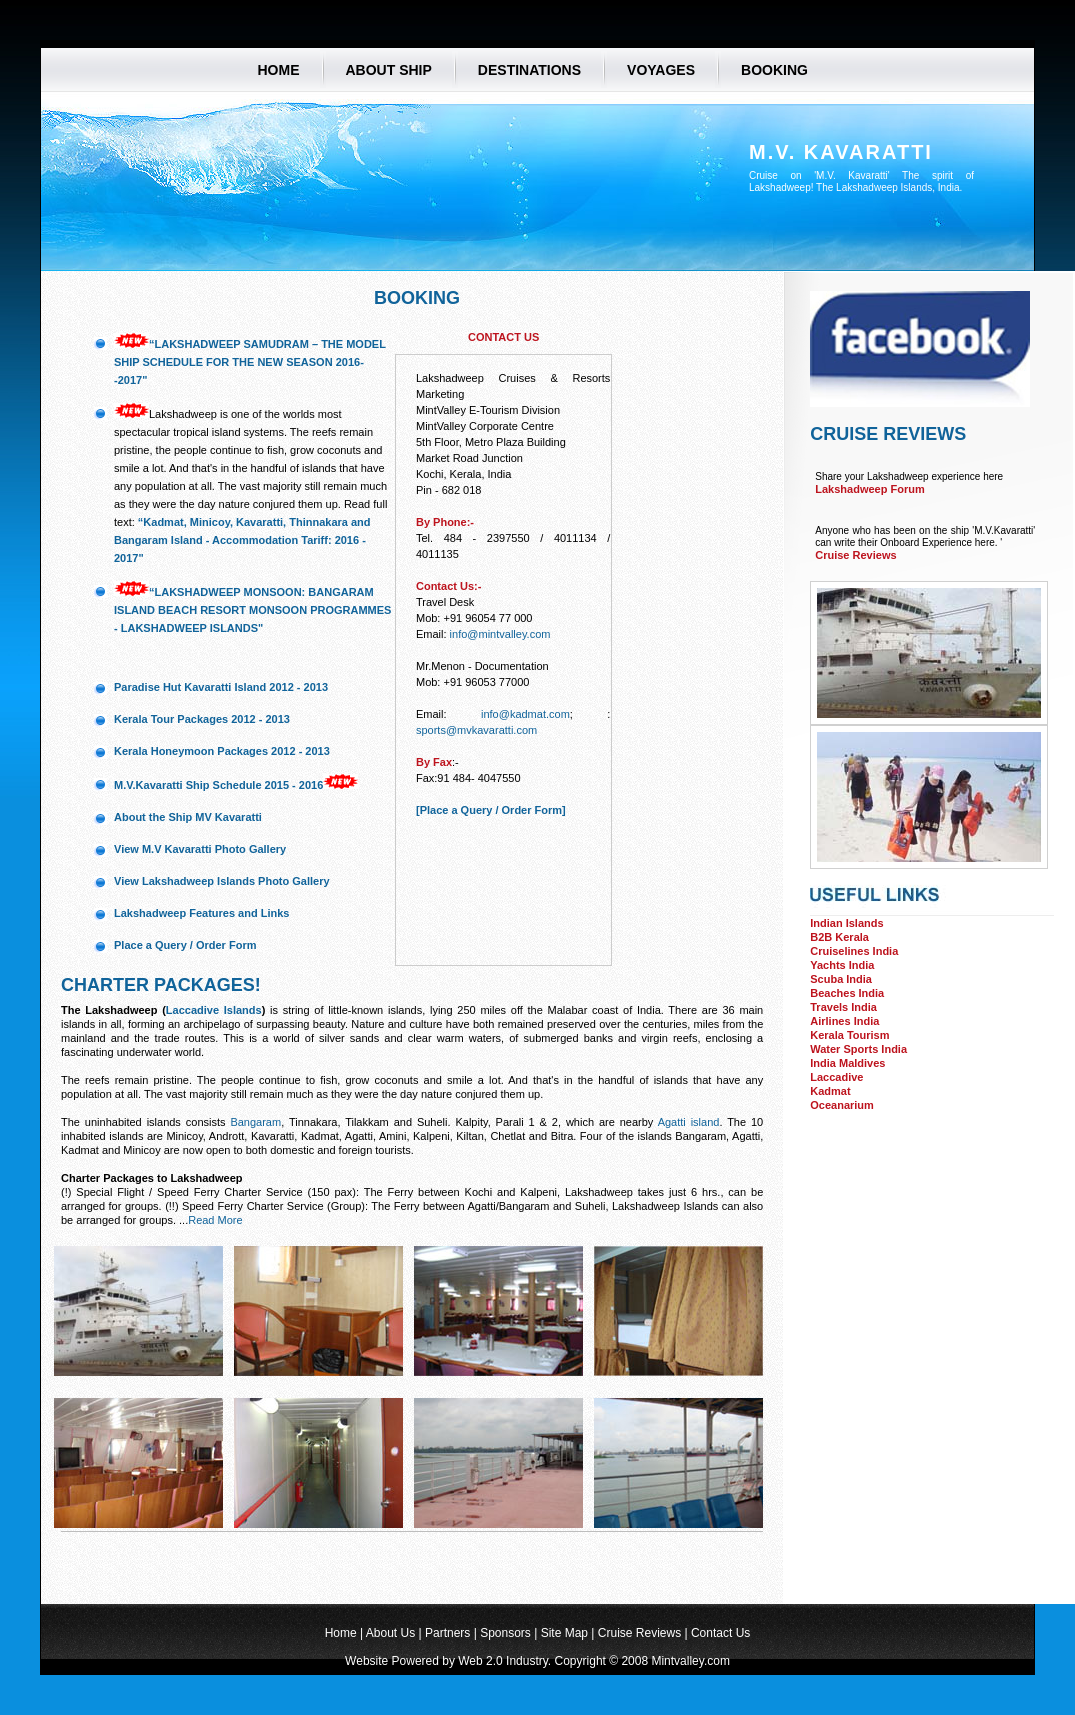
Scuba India (841, 979)
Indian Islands (846, 923)
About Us (390, 1633)
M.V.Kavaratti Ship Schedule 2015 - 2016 (218, 785)
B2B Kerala (839, 937)
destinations (529, 69)
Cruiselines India (854, 951)
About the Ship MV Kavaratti (188, 817)
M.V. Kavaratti (841, 152)
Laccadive (836, 1077)
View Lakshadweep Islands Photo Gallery (222, 881)
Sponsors (505, 1633)
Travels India (843, 1007)
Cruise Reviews (855, 555)
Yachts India (842, 965)
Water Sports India (858, 1049)
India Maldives (847, 1063)
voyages (661, 69)
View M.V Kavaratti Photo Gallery (200, 849)
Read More (215, 1220)
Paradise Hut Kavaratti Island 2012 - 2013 (221, 687)
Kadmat (830, 1091)
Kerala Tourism (849, 1035)
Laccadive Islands (214, 1010)
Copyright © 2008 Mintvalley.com (642, 1661)
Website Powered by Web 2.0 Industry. (449, 1661)
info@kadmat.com (525, 714)
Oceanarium (842, 1105)
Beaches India (847, 993)
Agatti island (689, 1122)
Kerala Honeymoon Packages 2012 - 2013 (222, 751)
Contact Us (720, 1633)
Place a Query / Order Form (185, 945)
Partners (447, 1633)
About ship (389, 69)
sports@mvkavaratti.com (476, 730)
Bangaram (255, 1122)
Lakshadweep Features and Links (201, 913)
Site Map (564, 1633)
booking (774, 69)
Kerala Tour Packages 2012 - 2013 (202, 719)
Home (279, 69)
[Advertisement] (910, 1212)
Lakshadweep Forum (869, 489)
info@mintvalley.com (500, 634)
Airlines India (844, 1021)
